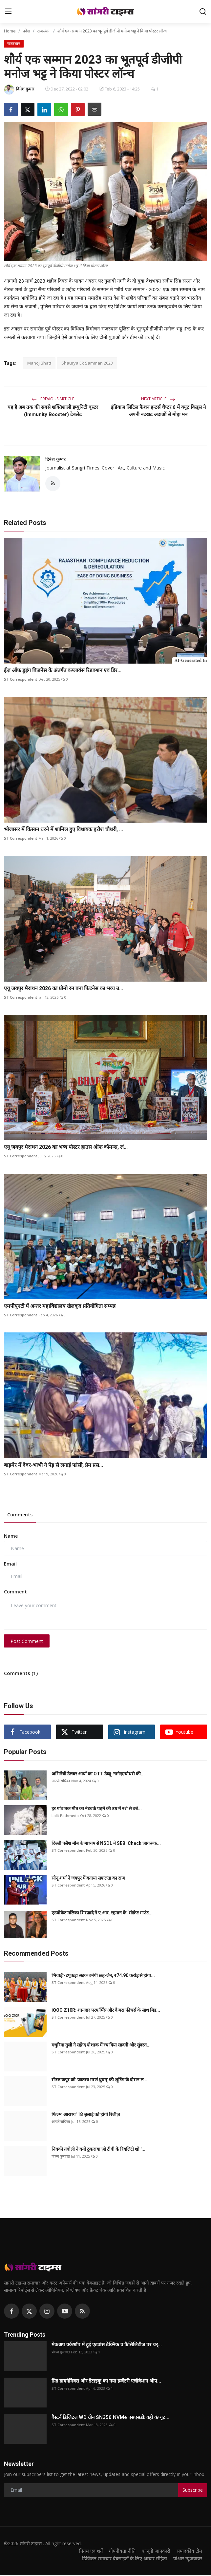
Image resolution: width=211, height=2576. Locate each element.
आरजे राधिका (61, 1781)
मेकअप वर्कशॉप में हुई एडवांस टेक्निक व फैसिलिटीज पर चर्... (107, 2345)
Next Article (158, 399)
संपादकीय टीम (189, 2551)
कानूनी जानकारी (154, 2551)
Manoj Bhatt (39, 363)
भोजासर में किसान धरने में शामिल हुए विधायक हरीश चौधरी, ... (63, 830)
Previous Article (53, 399)
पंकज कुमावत (61, 2156)
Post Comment (27, 1641)
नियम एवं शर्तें (88, 2551)
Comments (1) (21, 1673)
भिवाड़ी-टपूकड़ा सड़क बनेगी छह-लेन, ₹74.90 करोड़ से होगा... (103, 1976)
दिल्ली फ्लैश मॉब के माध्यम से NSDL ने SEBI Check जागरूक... (106, 1844)
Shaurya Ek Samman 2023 (87, 363)
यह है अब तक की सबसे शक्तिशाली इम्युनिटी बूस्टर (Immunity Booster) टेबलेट (53, 410)
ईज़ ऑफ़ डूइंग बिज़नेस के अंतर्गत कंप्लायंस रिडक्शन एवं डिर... (62, 671)
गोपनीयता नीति (120, 2551)
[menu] (8, 11)
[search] (203, 11)
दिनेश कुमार (55, 459)
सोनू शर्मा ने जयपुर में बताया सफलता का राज (88, 1878)
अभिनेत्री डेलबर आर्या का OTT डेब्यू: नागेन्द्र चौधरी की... (98, 1774)
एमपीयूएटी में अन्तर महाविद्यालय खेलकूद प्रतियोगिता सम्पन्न (60, 1307)
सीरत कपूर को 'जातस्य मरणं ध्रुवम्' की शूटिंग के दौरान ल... (99, 2080)
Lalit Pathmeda (65, 1816)
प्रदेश (26, 31)
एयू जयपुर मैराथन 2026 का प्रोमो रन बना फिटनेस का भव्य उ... (63, 989)
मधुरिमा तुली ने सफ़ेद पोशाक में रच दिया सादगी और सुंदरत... (101, 2045)
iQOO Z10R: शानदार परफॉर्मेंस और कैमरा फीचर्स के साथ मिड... (106, 2010)
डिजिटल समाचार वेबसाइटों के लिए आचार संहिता (123, 2559)
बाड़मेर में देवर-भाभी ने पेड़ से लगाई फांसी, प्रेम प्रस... (53, 1465)
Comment (15, 1592)
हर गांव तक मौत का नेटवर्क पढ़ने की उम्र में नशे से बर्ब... (97, 1809)
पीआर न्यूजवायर (187, 2559)
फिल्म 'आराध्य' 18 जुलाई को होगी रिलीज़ (86, 2115)
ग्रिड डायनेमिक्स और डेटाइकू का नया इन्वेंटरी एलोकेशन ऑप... (106, 2382)
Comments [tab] (19, 1515)
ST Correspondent (20, 679)
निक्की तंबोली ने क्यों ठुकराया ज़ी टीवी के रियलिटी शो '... (98, 2149)
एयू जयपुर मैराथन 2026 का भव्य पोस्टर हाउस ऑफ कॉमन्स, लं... (66, 1148)
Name (11, 1536)
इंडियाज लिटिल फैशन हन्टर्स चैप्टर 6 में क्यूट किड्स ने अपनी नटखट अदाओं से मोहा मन (158, 410)
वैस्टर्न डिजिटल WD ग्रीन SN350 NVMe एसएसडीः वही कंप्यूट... (110, 2418)
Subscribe (192, 2490)
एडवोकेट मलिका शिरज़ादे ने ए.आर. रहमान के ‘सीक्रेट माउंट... (102, 1913)
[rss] (82, 2311)
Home (10, 31)
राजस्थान (44, 31)
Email (10, 1564)
